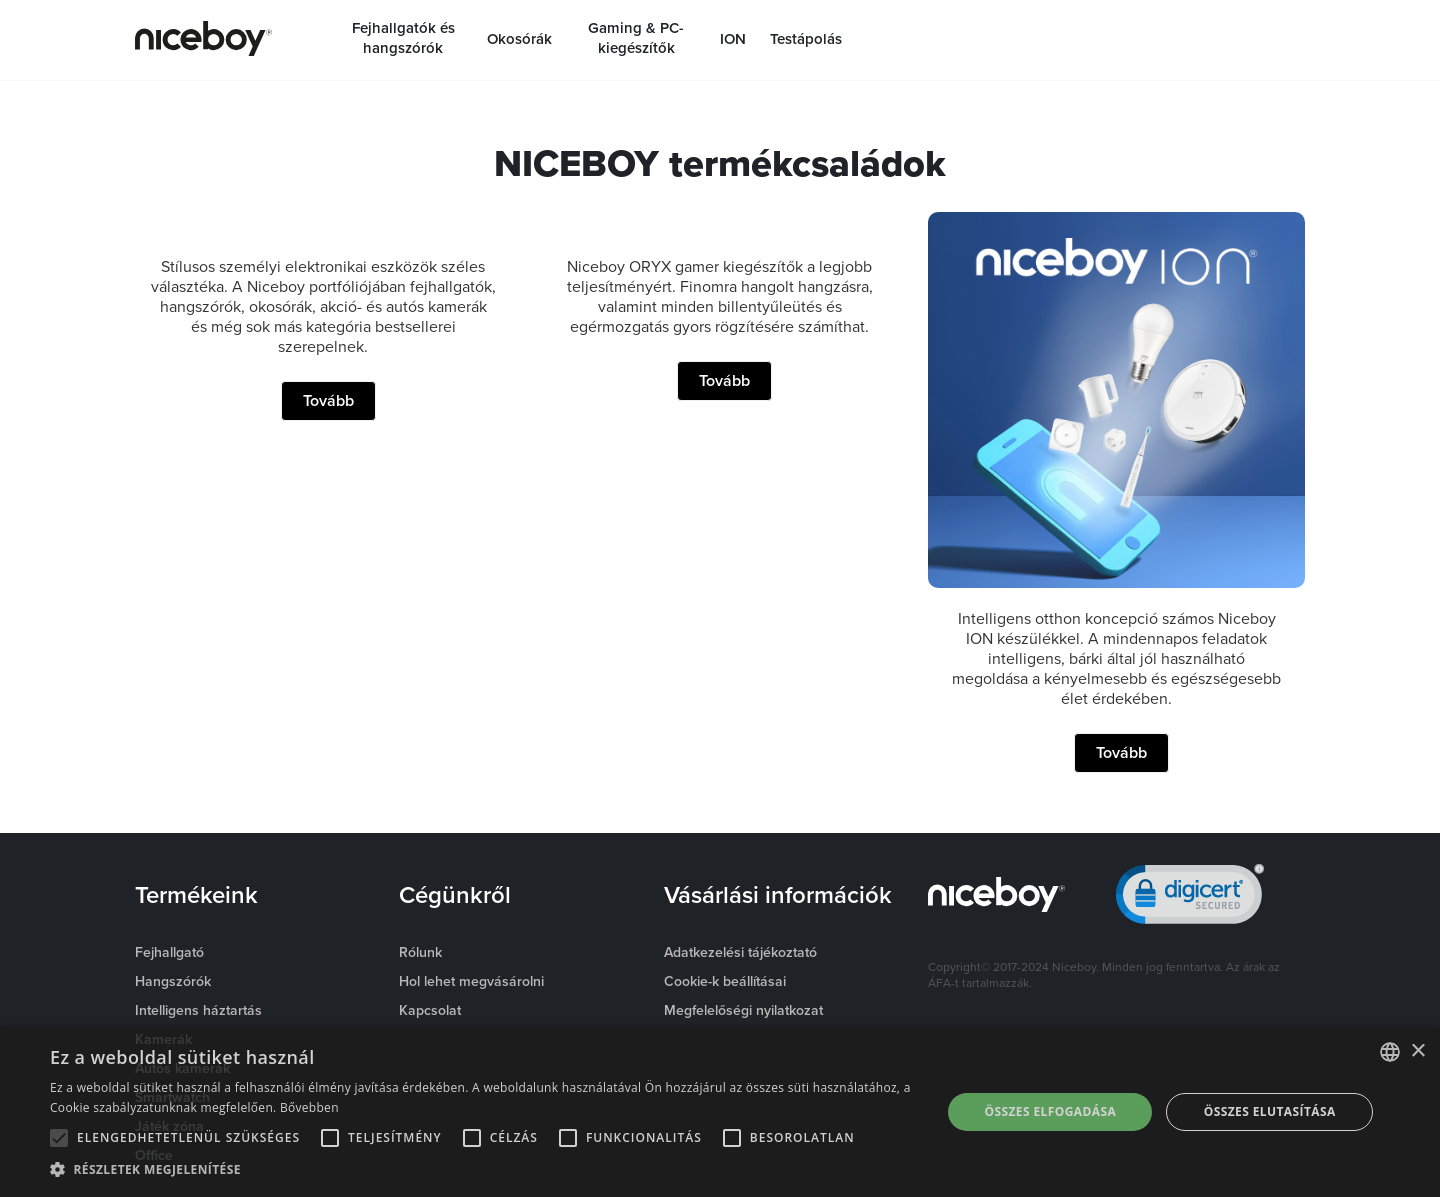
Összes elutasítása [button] (1270, 1111)
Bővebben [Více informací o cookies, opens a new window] (309, 1107)
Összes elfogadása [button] (1050, 1111)
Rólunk (420, 952)
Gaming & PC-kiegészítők (636, 38)
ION (733, 39)
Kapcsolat (430, 1010)
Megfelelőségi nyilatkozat (743, 1010)
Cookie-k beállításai (725, 981)
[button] (482, 1170)
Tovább (328, 400)
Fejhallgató (169, 952)
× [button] (1417, 1051)
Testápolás (806, 39)
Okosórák (519, 39)
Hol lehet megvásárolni (471, 981)
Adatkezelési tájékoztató (740, 952)
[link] (1190, 898)
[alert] (720, 1112)
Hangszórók (173, 981)
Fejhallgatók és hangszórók (403, 38)
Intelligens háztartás (198, 1010)
